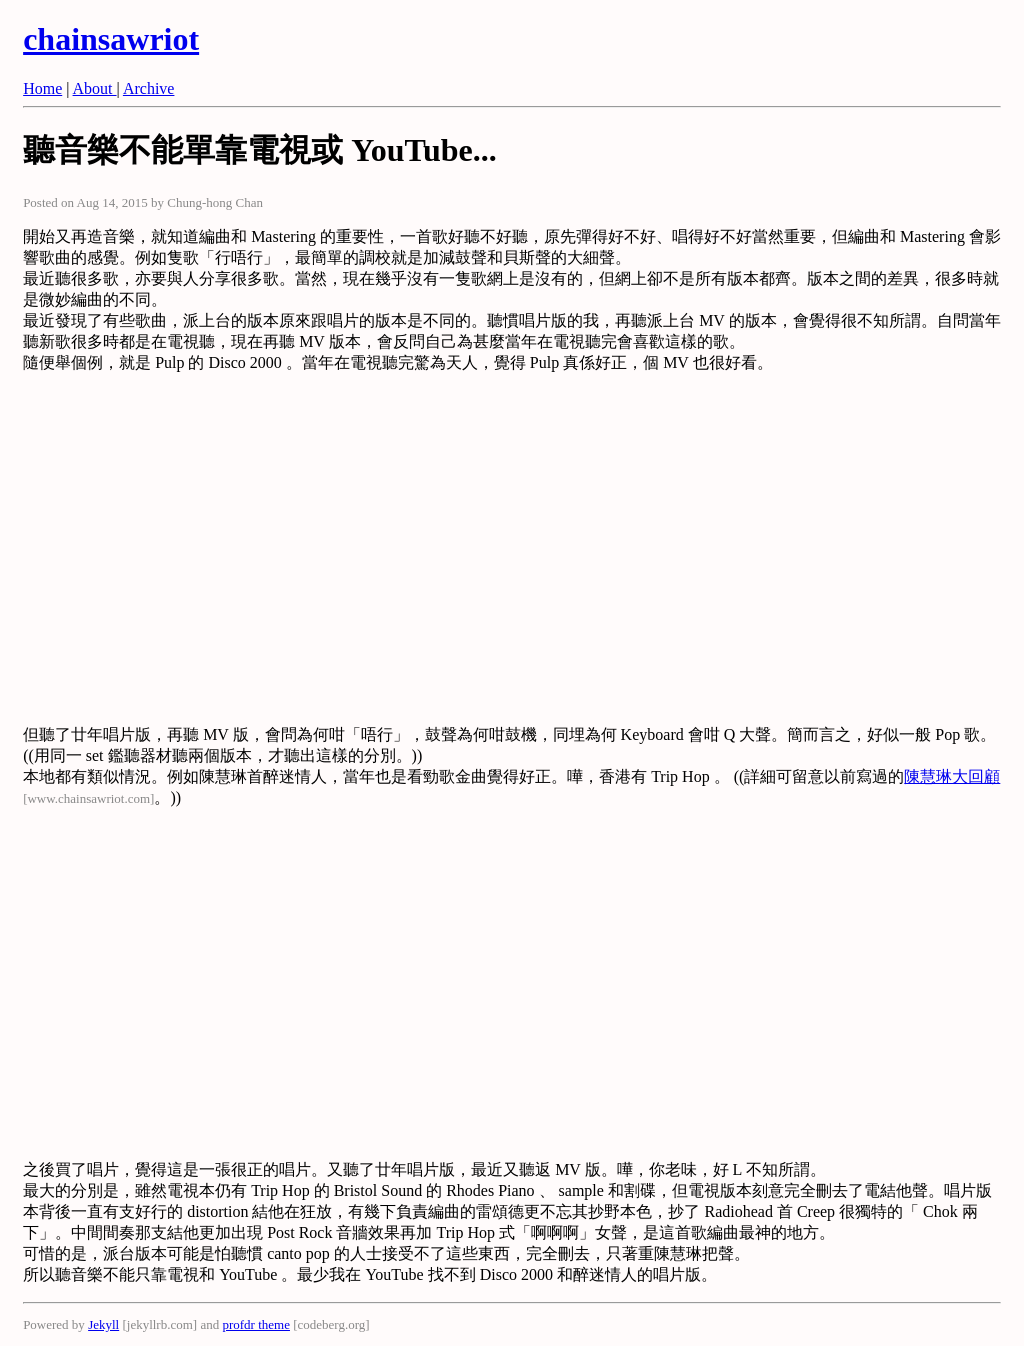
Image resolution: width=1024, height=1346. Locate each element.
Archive (149, 88)
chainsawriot (111, 39)
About (95, 88)
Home (42, 88)
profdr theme (256, 1324)
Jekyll (103, 1324)
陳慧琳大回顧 (952, 776)
